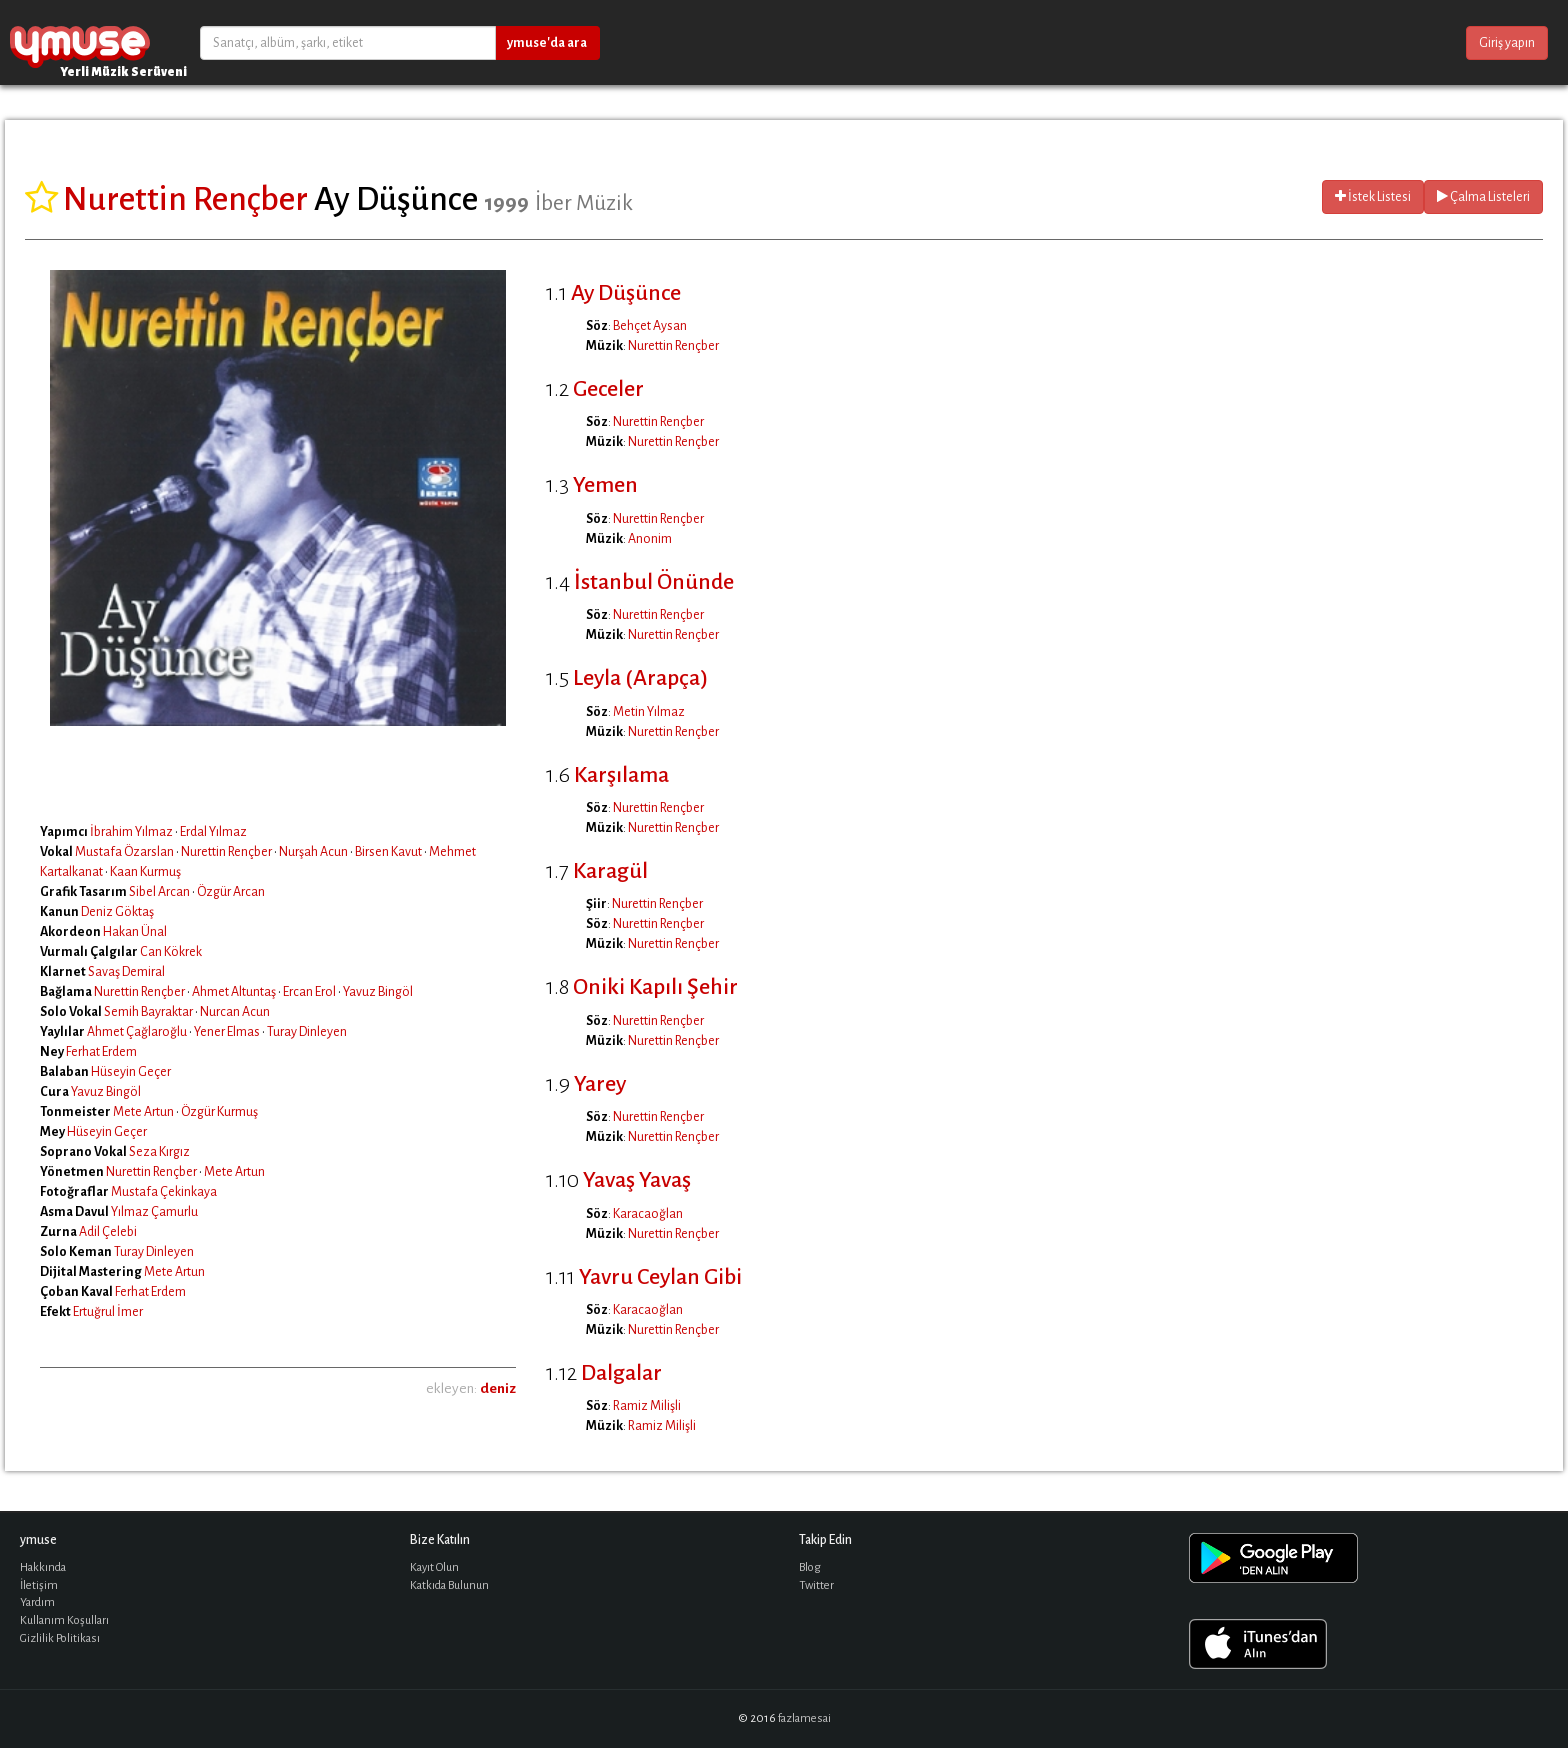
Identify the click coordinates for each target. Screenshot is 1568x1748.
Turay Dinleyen (307, 1032)
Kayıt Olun (434, 1567)
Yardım (37, 1602)
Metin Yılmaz (649, 712)
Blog (810, 1567)
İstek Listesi (1373, 196)
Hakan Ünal (135, 932)
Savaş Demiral (126, 972)
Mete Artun (143, 1112)
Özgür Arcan (231, 892)
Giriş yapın (1507, 43)
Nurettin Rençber (226, 852)
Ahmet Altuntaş (234, 992)
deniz (498, 1388)
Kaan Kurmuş (145, 872)
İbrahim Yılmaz (131, 832)
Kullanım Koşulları (64, 1620)
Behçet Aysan (650, 326)
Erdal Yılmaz (213, 832)
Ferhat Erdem (101, 1052)
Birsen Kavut (388, 852)
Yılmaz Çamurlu (154, 1212)
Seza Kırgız (159, 1152)
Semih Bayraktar (148, 1012)
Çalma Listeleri (1483, 196)
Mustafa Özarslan (124, 852)
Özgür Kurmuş (219, 1112)
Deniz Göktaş (117, 912)
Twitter (816, 1585)
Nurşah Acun (313, 852)
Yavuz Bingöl (378, 992)
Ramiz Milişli (647, 1406)
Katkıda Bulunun (449, 1585)
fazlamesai (804, 1718)
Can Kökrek (171, 952)
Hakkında (43, 1567)
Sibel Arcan (159, 892)
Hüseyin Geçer (131, 1072)
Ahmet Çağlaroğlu (137, 1032)
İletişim (39, 1585)
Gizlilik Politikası (60, 1638)
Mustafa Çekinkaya (164, 1192)
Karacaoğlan (648, 1214)
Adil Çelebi (108, 1232)
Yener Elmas (227, 1032)
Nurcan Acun (235, 1012)
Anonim (650, 539)
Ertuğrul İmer (108, 1312)
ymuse (80, 42)
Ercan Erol (309, 992)
